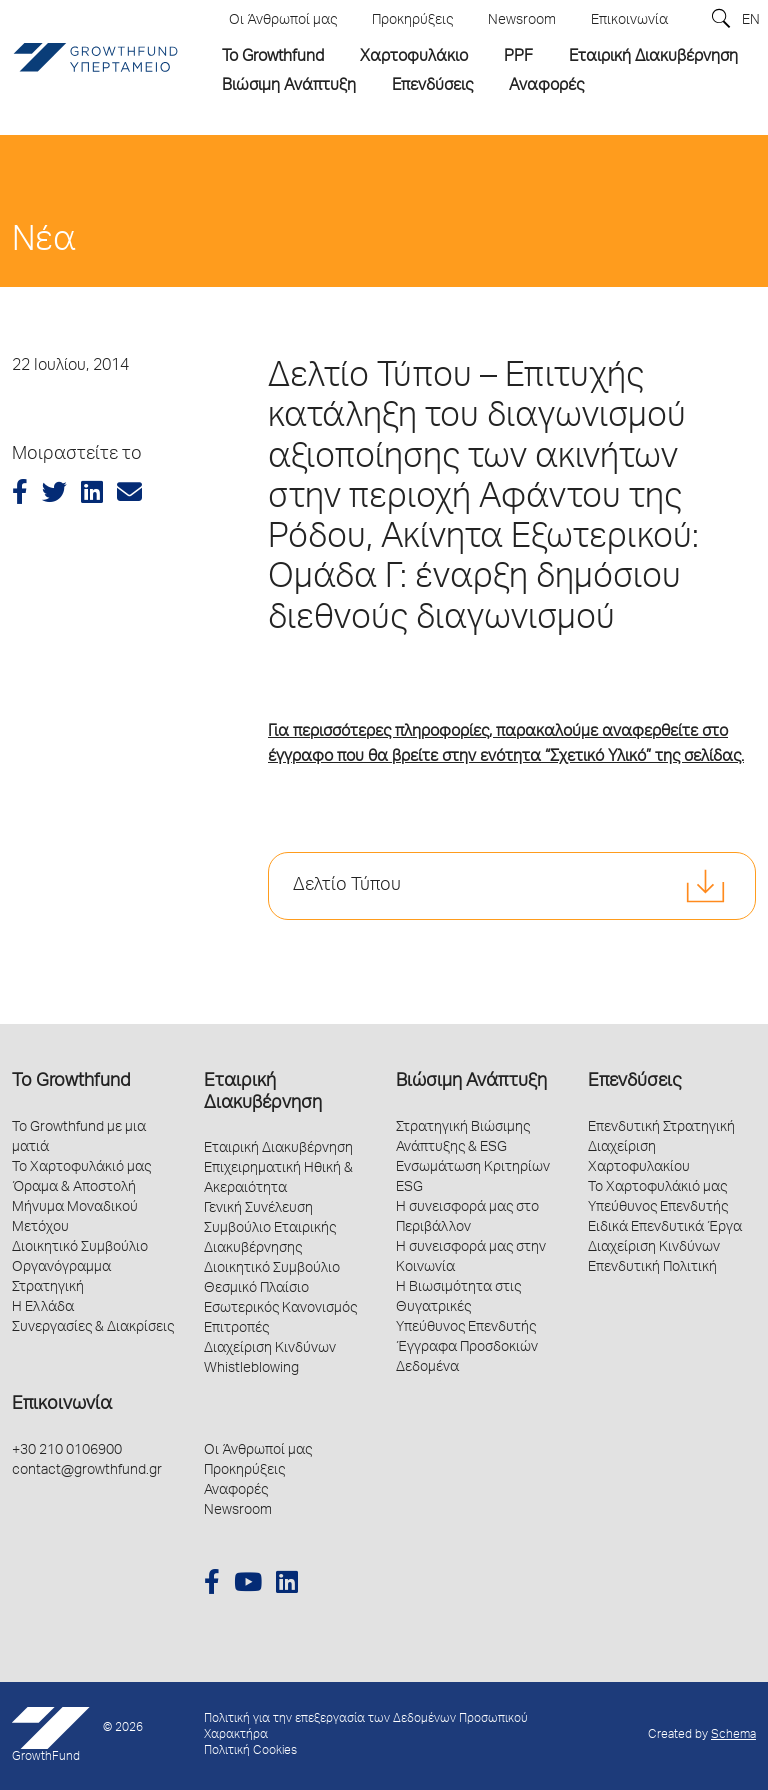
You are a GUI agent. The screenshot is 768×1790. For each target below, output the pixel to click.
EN (751, 21)
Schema (733, 1735)
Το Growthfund (71, 1082)
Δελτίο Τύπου (347, 886)
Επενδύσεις (634, 1082)
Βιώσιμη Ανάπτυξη (471, 1082)
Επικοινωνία (62, 1405)
